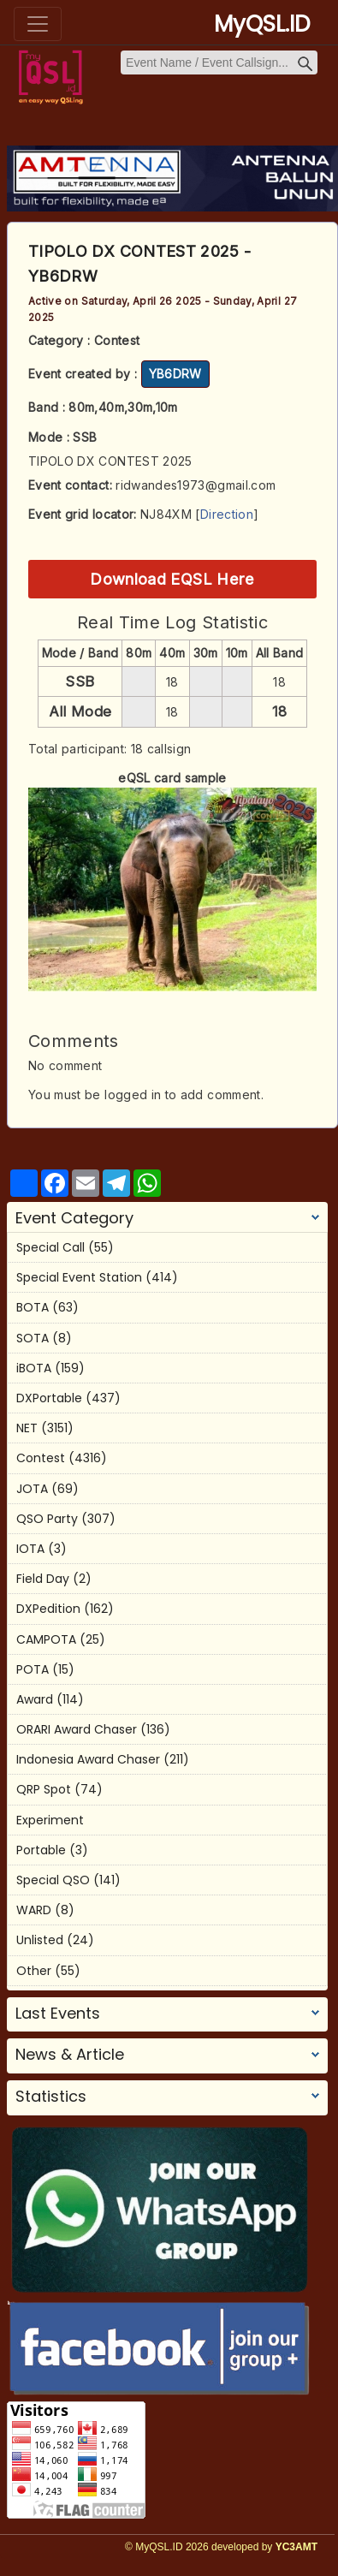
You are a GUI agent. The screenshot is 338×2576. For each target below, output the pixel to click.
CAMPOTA (46, 1639)
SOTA (32, 1338)
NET (27, 1428)
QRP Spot (43, 1789)
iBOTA (33, 1368)
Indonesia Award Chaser (88, 1759)
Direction (226, 514)
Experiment (50, 1820)
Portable (41, 1850)
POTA (32, 1669)
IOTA (30, 1548)
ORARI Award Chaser (76, 1729)
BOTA (32, 1307)
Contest (40, 1457)
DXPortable (49, 1398)
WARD (33, 1910)
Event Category (74, 1218)
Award (34, 1699)
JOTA (32, 1488)
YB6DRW (175, 373)
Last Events (57, 2013)
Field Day (42, 1578)
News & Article (69, 2054)
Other (33, 1970)
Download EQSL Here (172, 578)
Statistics (50, 2096)
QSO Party (47, 1518)
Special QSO (53, 1880)
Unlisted (39, 1939)
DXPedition (48, 1608)
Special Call (50, 1247)
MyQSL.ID (262, 24)
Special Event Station (79, 1277)
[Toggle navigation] (38, 24)
